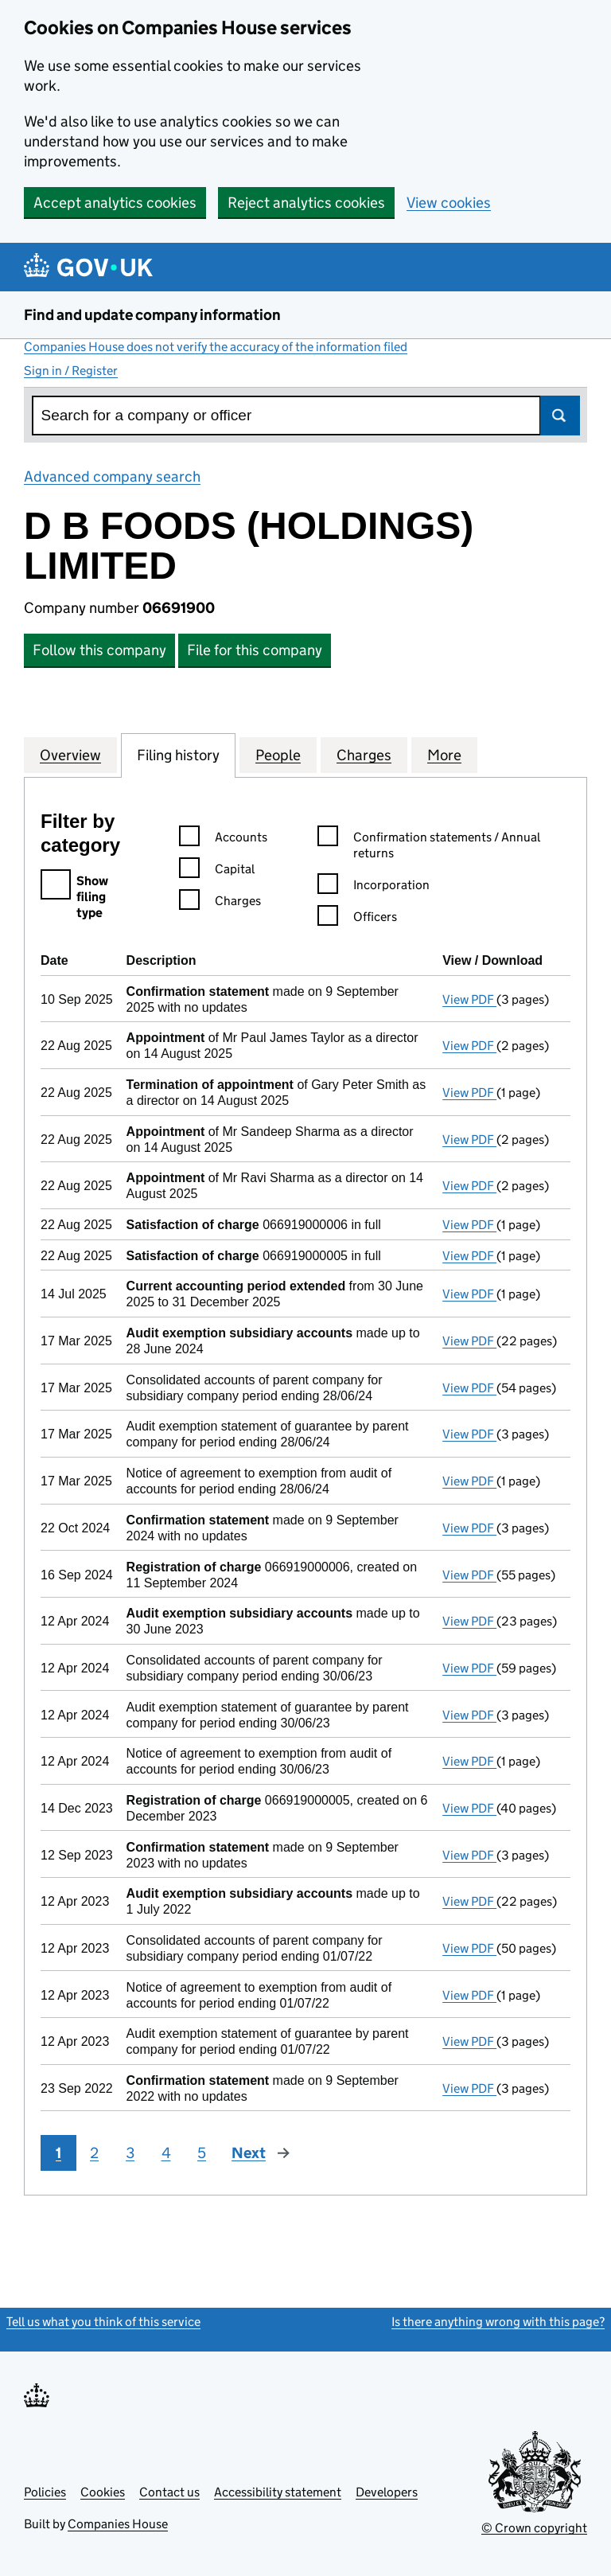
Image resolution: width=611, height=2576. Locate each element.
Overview (70, 754)
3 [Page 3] (130, 2153)
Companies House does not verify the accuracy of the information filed (215, 346)
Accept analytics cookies (115, 202)
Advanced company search (112, 476)
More (444, 754)
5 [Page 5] (201, 2153)
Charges (364, 754)
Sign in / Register (71, 370)
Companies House (118, 2523)
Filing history (178, 754)
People (278, 754)
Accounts (223, 839)
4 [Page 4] (166, 2153)
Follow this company (99, 650)
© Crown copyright (534, 2527)
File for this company (254, 650)
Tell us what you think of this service (103, 2321)
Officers (357, 919)
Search (560, 415)
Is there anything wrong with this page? (498, 2321)
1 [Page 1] (58, 2153)
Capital (217, 871)
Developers (387, 2492)
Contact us (169, 2492)
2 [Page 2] (94, 2153)
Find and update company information (152, 315)
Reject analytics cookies (306, 202)
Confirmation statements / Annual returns (428, 845)
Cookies (102, 2492)
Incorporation (373, 887)
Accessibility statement (277, 2492)
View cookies (449, 202)
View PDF (469, 999)
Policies (45, 2492)
